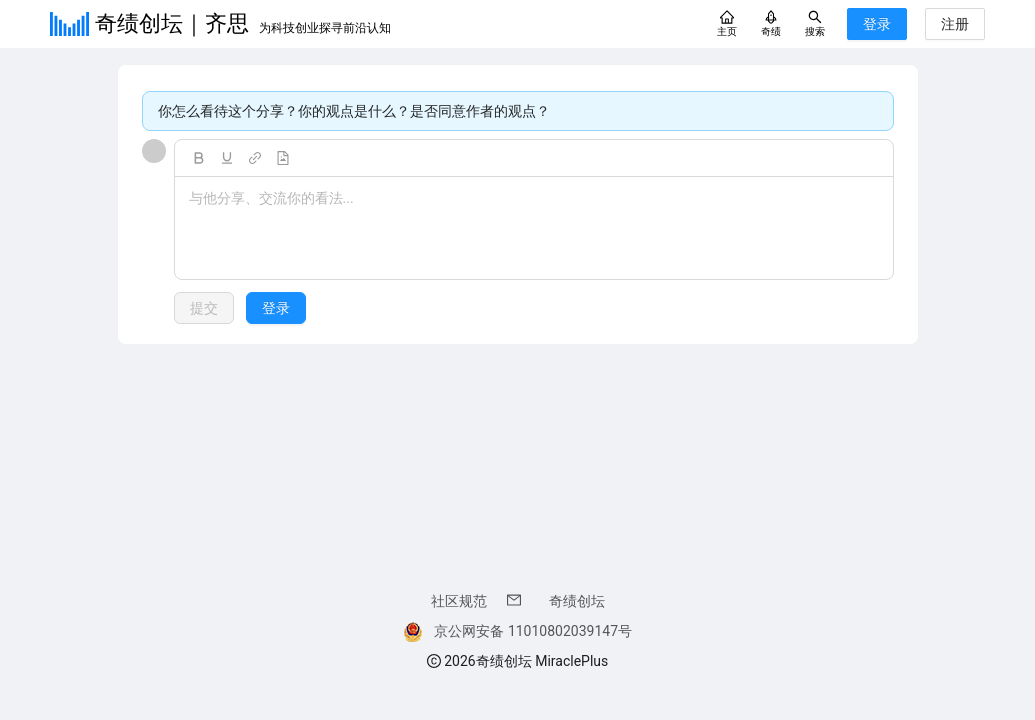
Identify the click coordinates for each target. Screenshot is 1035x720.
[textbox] (534, 229)
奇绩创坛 (577, 601)
